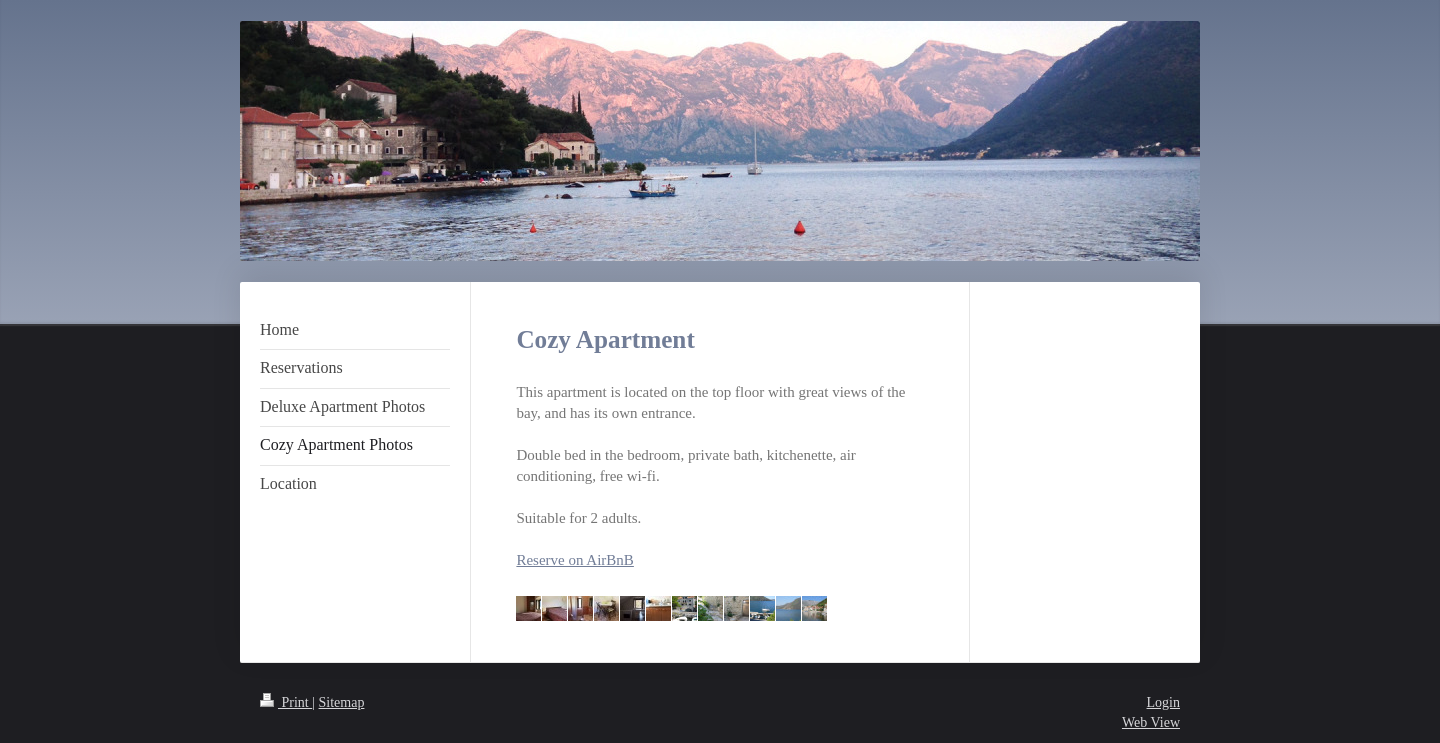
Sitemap (342, 702)
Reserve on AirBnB (575, 560)
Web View (1151, 722)
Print (286, 702)
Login (1163, 702)
